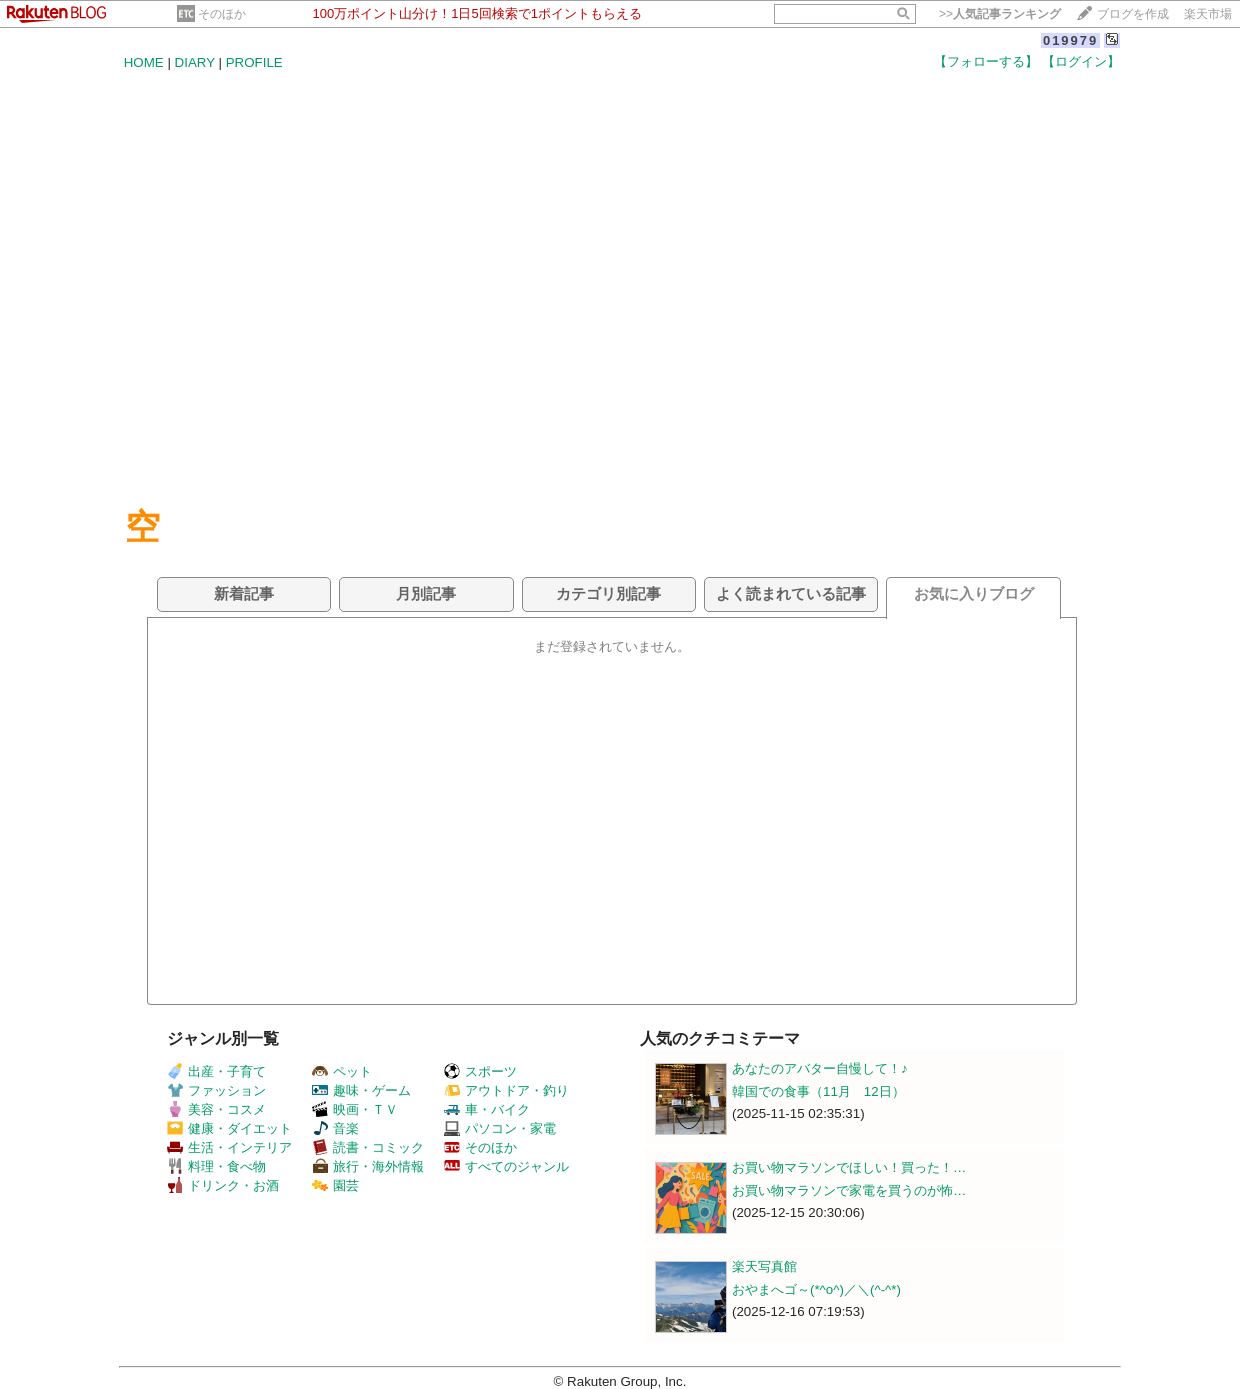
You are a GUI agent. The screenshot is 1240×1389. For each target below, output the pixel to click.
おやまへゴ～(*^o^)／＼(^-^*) (816, 1289)
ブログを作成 (1133, 14)
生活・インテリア (229, 1147)
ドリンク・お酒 (223, 1185)
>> (1000, 14)
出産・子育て (216, 1071)
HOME (144, 62)
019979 (1070, 40)
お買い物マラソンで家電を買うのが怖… (849, 1190)
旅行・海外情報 (368, 1166)
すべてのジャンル (506, 1166)
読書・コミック (368, 1147)
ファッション (216, 1090)
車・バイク (487, 1109)
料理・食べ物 (216, 1166)
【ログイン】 (1081, 61)
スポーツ (480, 1071)
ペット (342, 1071)
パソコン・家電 (500, 1128)
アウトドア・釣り (506, 1090)
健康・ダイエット (229, 1128)
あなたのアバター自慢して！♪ (820, 1068)
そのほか (222, 14)
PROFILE (254, 62)
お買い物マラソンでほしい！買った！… (849, 1167)
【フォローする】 (986, 61)
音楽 (335, 1128)
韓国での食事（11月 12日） (818, 1091)
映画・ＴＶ (355, 1109)
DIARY (195, 62)
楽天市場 (1208, 14)
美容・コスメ (216, 1109)
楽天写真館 (764, 1266)
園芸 (335, 1185)
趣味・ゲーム (361, 1090)
